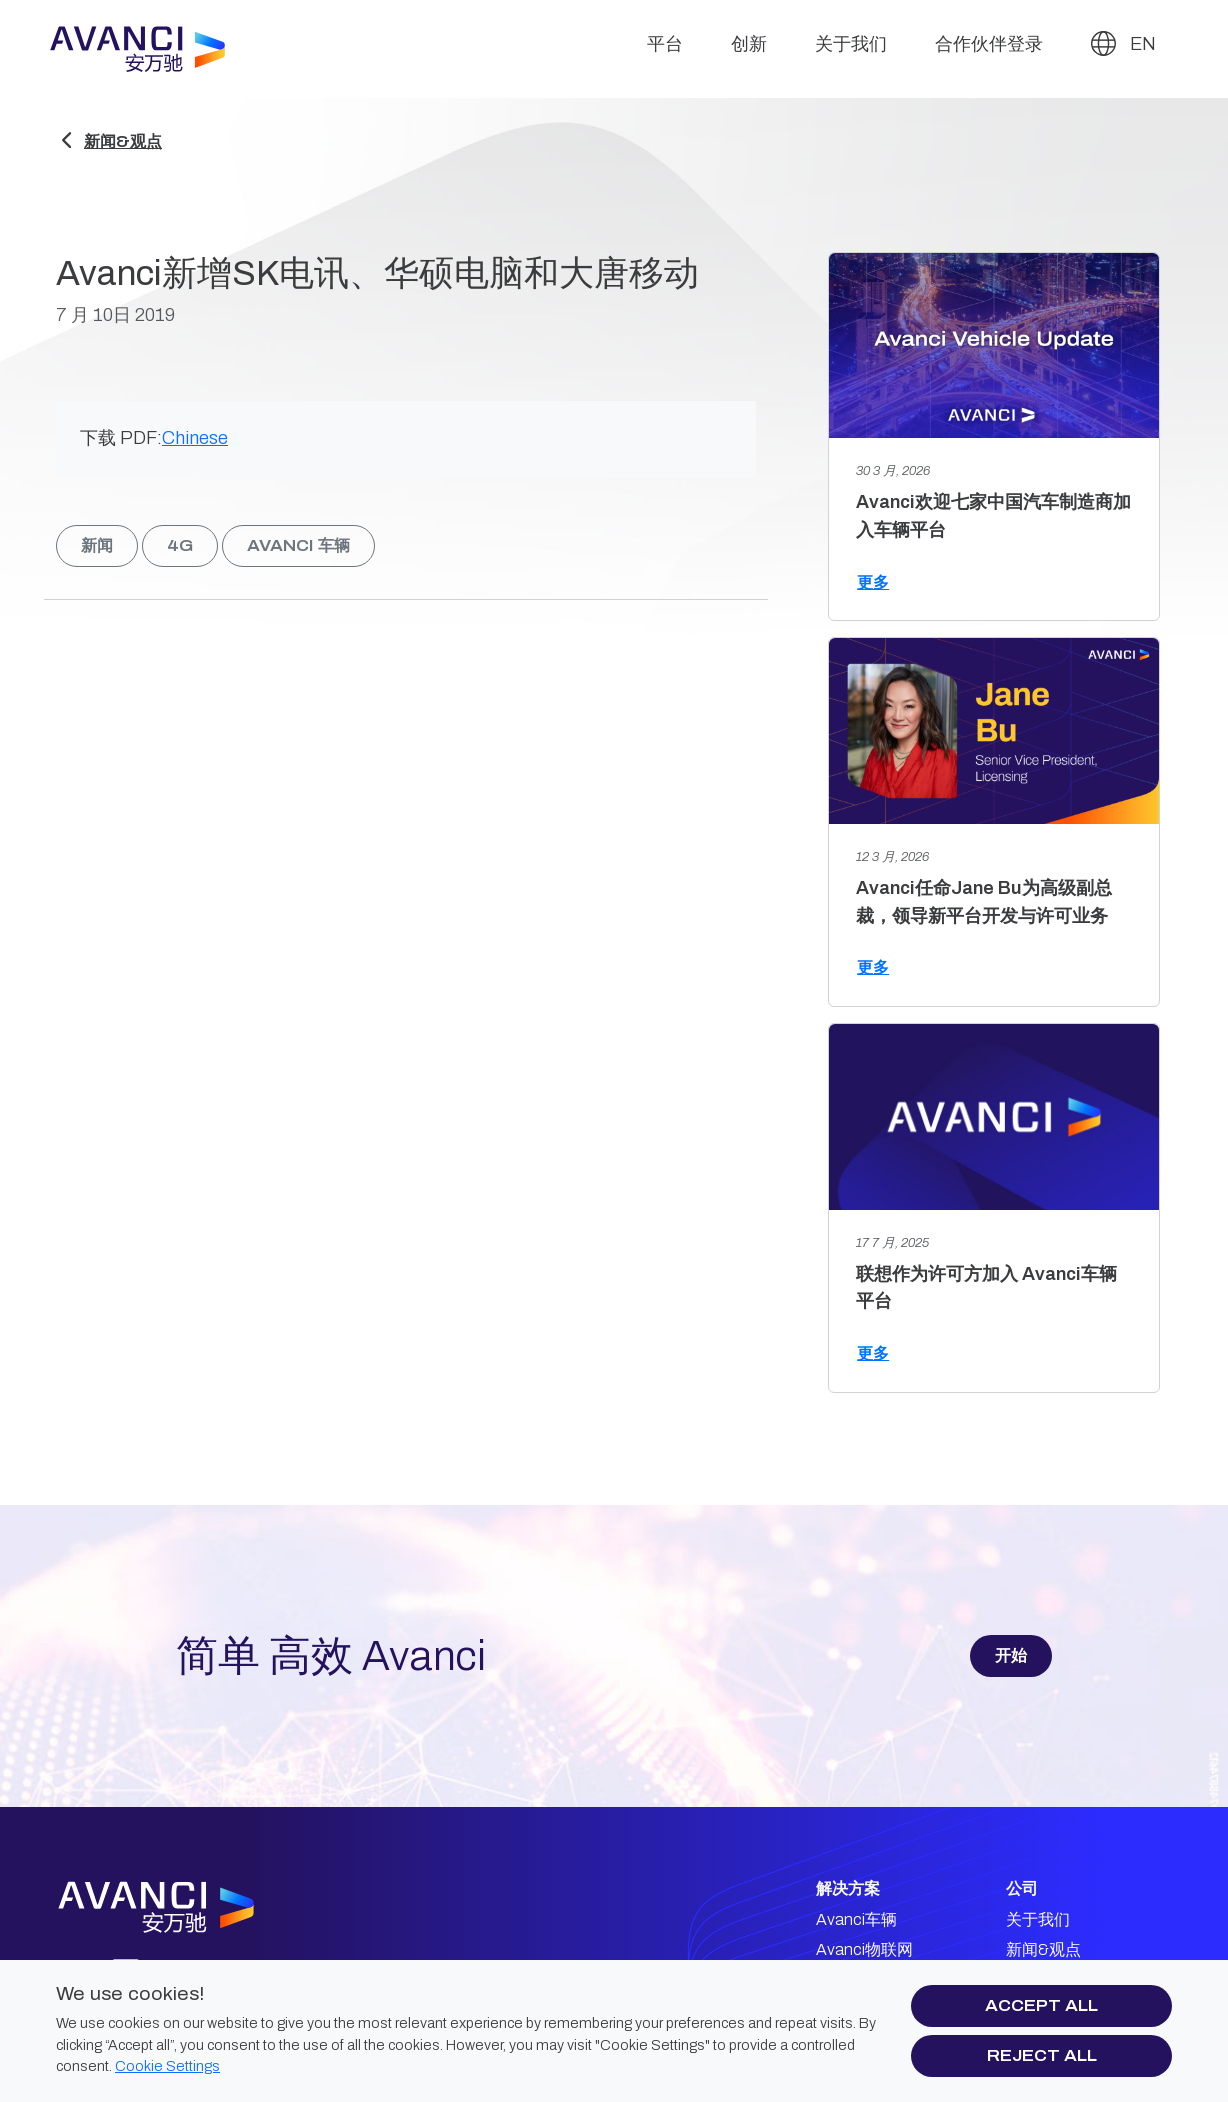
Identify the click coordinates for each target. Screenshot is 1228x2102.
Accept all (1041, 2005)
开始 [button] (1011, 1655)
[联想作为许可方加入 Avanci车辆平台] (994, 1117)
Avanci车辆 (856, 1919)
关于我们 (851, 44)
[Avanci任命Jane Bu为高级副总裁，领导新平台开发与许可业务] (994, 731)
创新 (749, 44)
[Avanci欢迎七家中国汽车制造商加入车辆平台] (994, 346)
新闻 (97, 545)
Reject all (1042, 2055)
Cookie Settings (167, 2066)
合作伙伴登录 (989, 44)
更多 (873, 582)
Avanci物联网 (864, 1949)
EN (1123, 43)
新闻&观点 (123, 141)
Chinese (195, 438)
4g (180, 545)
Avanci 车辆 (298, 545)
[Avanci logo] (191, 1907)
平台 (665, 44)
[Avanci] (146, 49)
